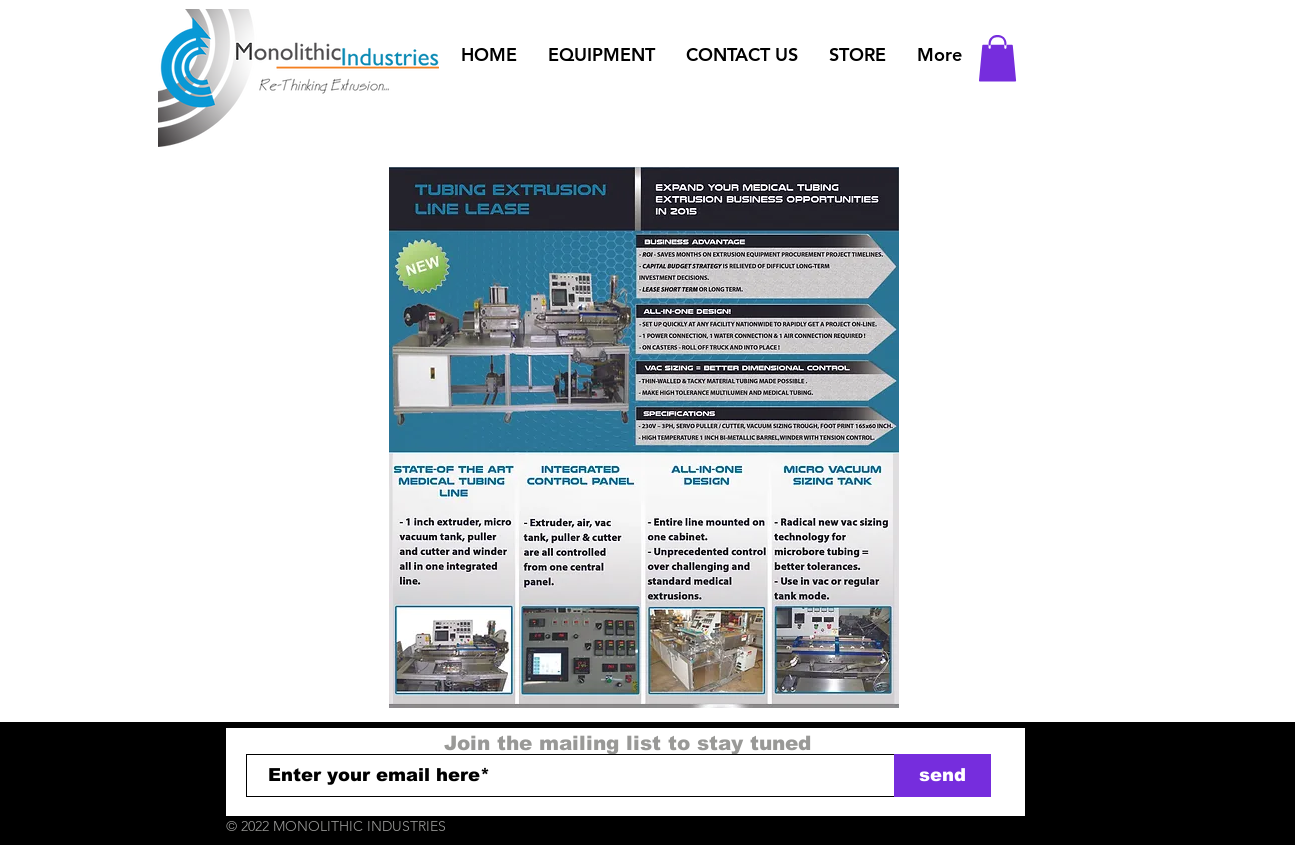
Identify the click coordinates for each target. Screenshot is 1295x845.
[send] (942, 775)
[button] (602, 55)
